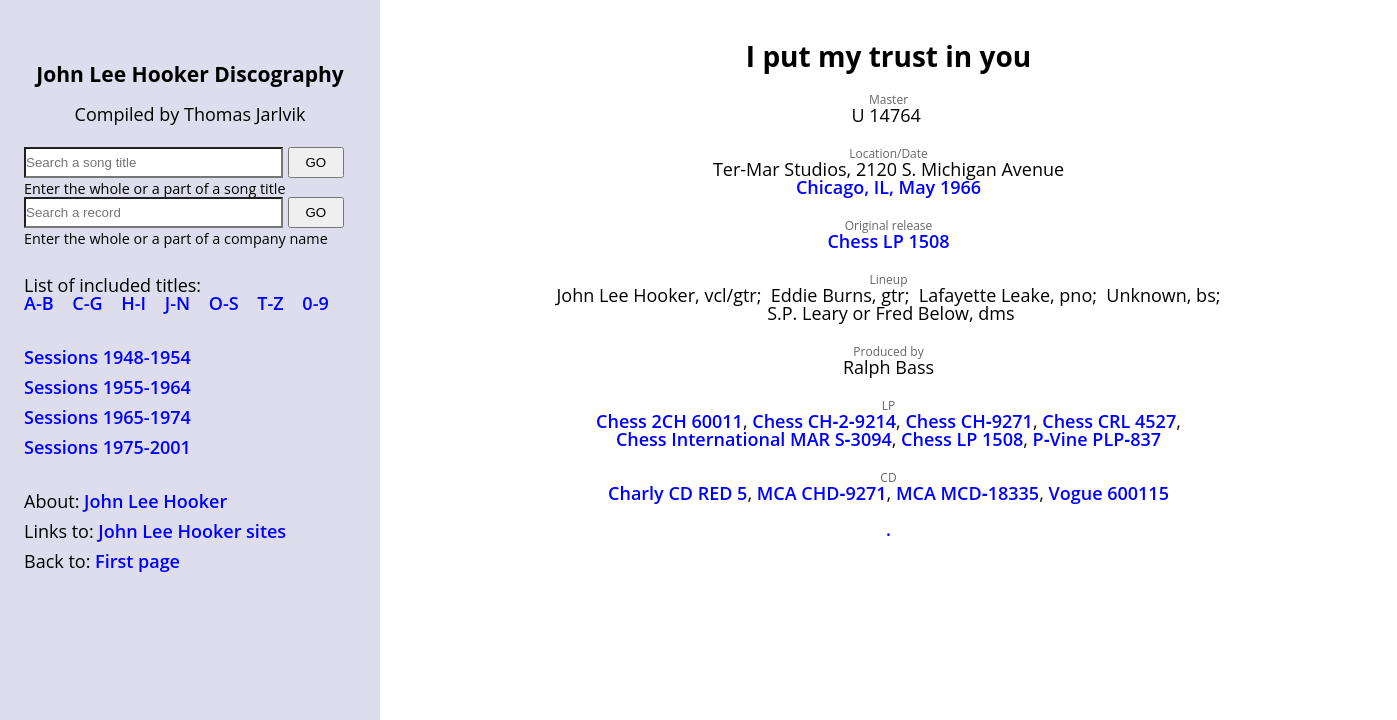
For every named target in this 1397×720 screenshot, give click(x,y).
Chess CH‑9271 (969, 421)
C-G (87, 303)
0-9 (315, 303)
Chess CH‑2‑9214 (824, 421)
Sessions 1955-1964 (107, 387)
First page (137, 561)
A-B (39, 303)
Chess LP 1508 (888, 241)
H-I (133, 303)
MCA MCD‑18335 (967, 493)
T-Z (270, 303)
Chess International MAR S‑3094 (754, 439)
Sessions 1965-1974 (107, 417)
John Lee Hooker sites (192, 531)
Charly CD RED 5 (677, 493)
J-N (177, 303)
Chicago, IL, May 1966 (888, 187)
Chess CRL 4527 (1109, 421)
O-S (224, 303)
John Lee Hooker (155, 501)
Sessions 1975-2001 (107, 447)
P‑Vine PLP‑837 (1097, 439)
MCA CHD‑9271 (822, 493)
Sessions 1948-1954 (107, 357)
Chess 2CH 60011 (669, 421)
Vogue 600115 (1109, 493)
